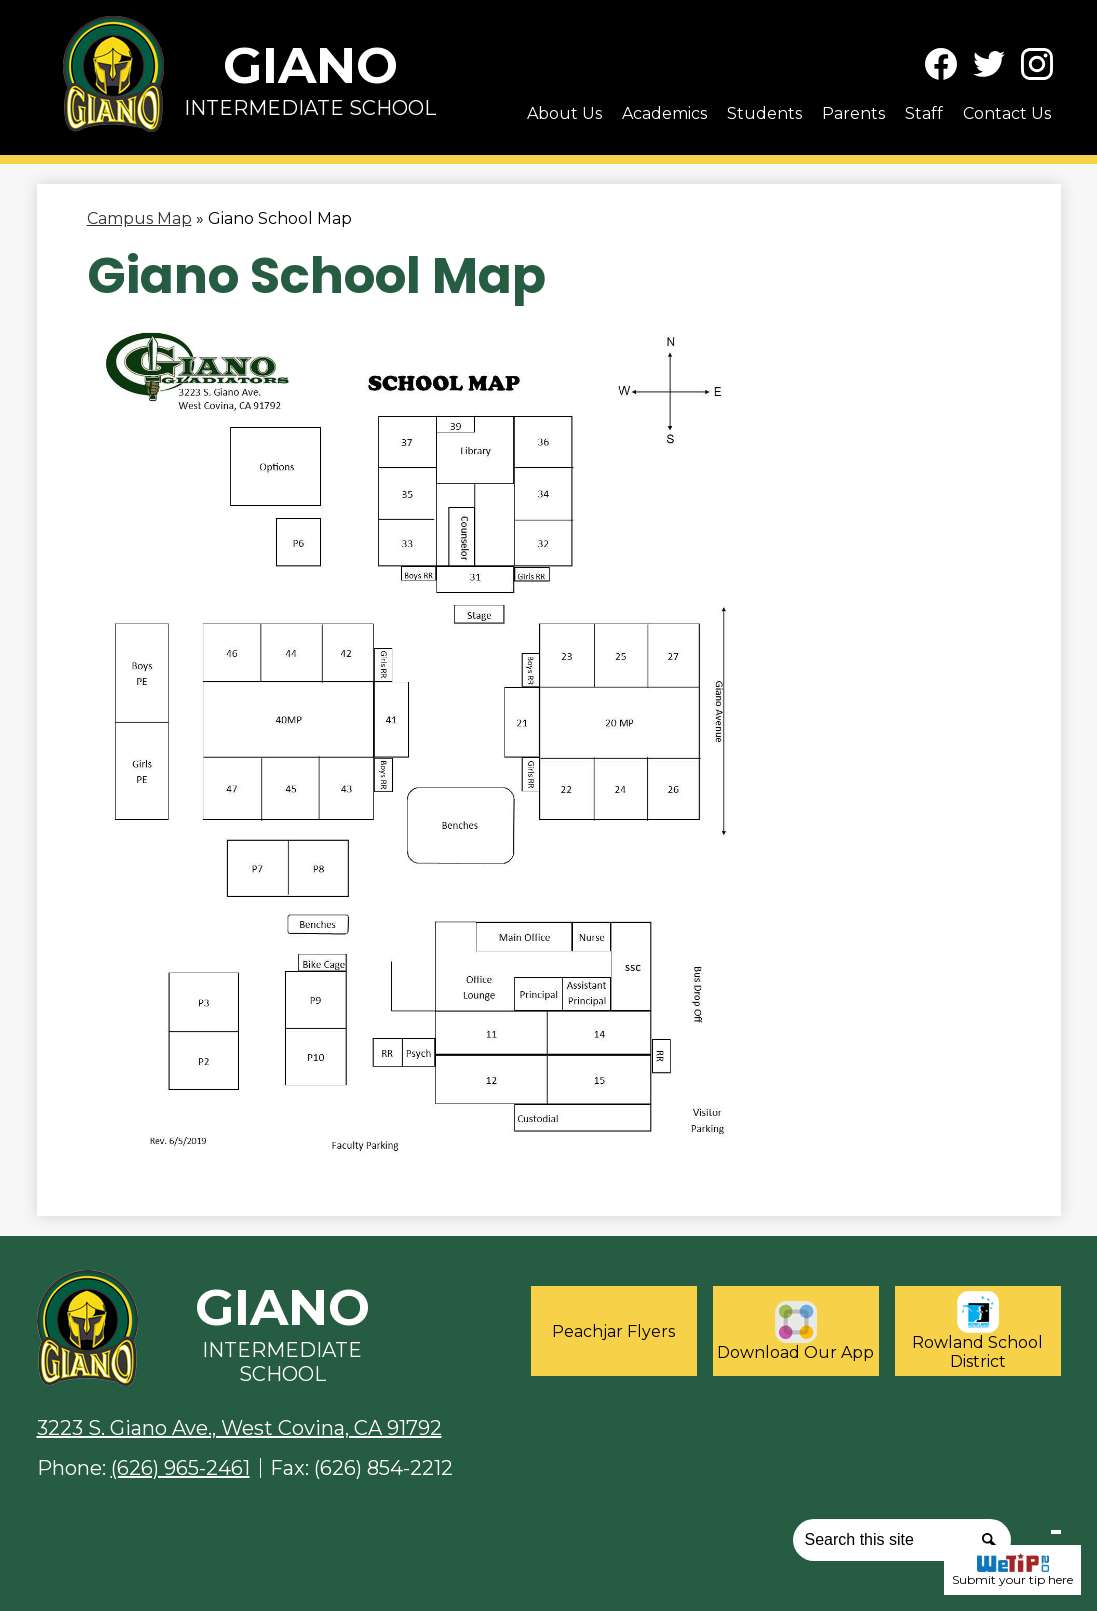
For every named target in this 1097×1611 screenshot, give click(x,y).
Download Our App (795, 1331)
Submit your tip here (1012, 1570)
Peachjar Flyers (613, 1331)
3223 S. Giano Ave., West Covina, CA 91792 (239, 1428)
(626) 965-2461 (180, 1468)
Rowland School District (977, 1331)
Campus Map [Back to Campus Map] (139, 218)
